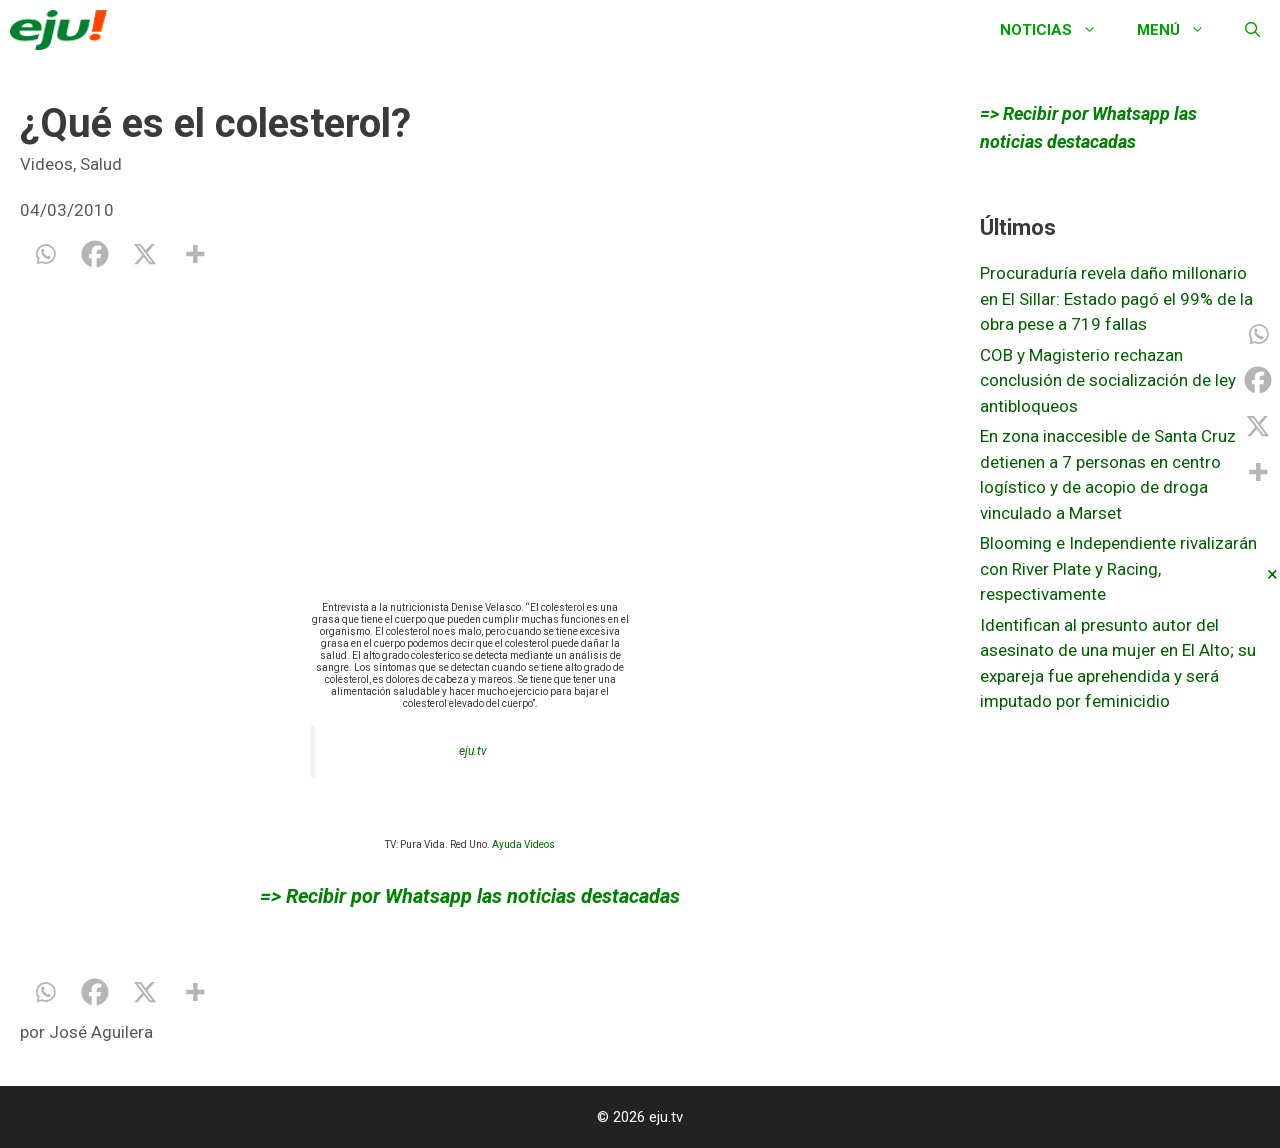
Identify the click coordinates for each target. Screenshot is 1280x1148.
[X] (145, 254)
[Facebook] (95, 254)
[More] (195, 254)
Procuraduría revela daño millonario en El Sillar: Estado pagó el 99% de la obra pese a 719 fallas (1116, 298)
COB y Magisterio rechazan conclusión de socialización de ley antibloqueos (1108, 380)
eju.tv (473, 751)
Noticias (1058, 30)
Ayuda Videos (523, 844)
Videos (46, 164)
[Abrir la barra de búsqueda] (1252, 30)
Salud (101, 164)
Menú (1181, 30)
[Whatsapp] (45, 254)
